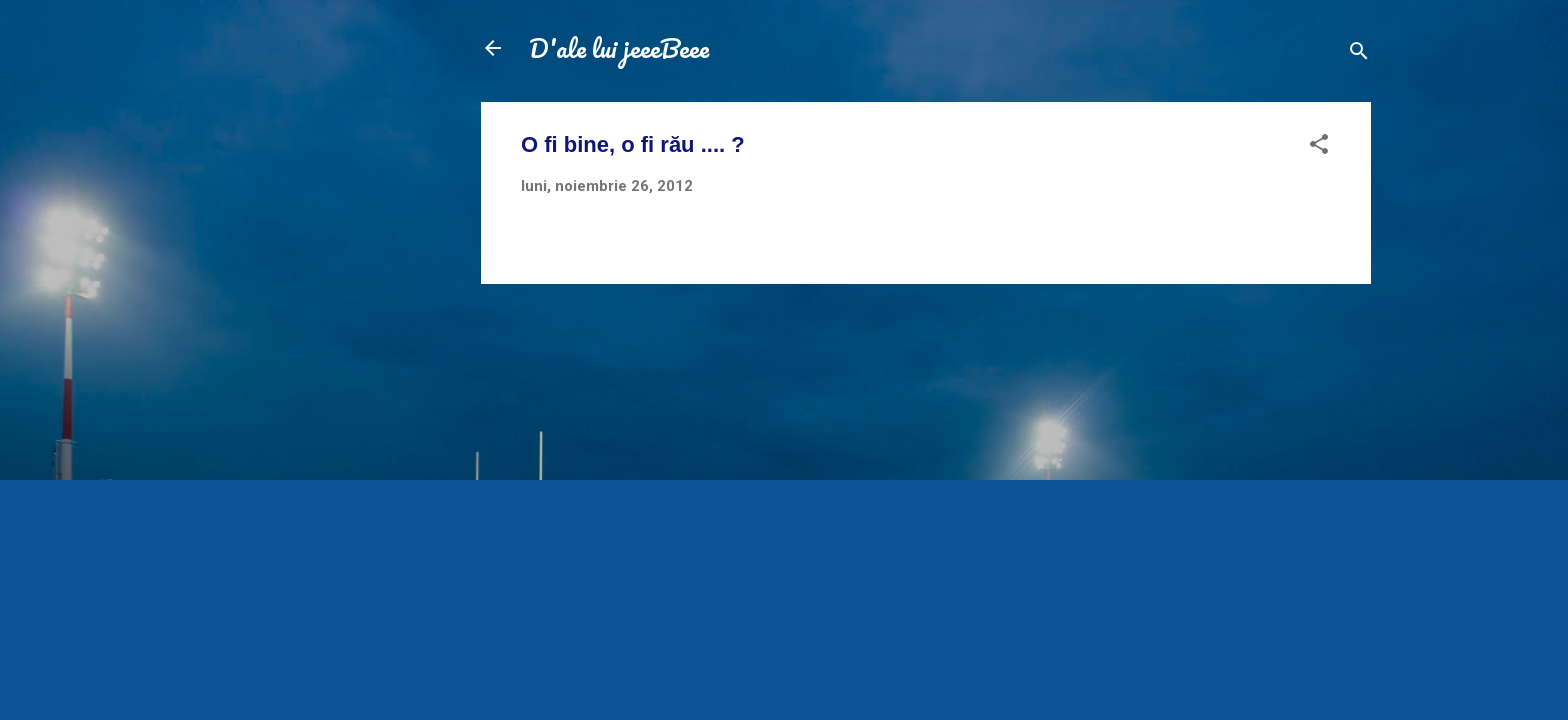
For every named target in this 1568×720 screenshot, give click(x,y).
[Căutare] (1359, 54)
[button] (1319, 147)
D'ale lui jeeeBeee (619, 48)
